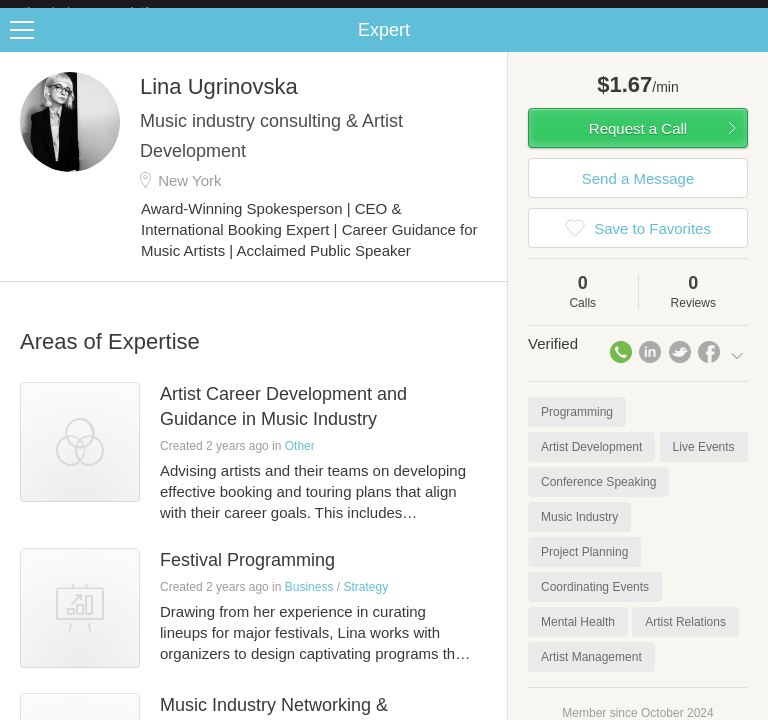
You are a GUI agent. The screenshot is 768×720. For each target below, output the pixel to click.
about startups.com (689, 13)
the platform (107, 11)
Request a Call (638, 144)
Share (748, 46)
